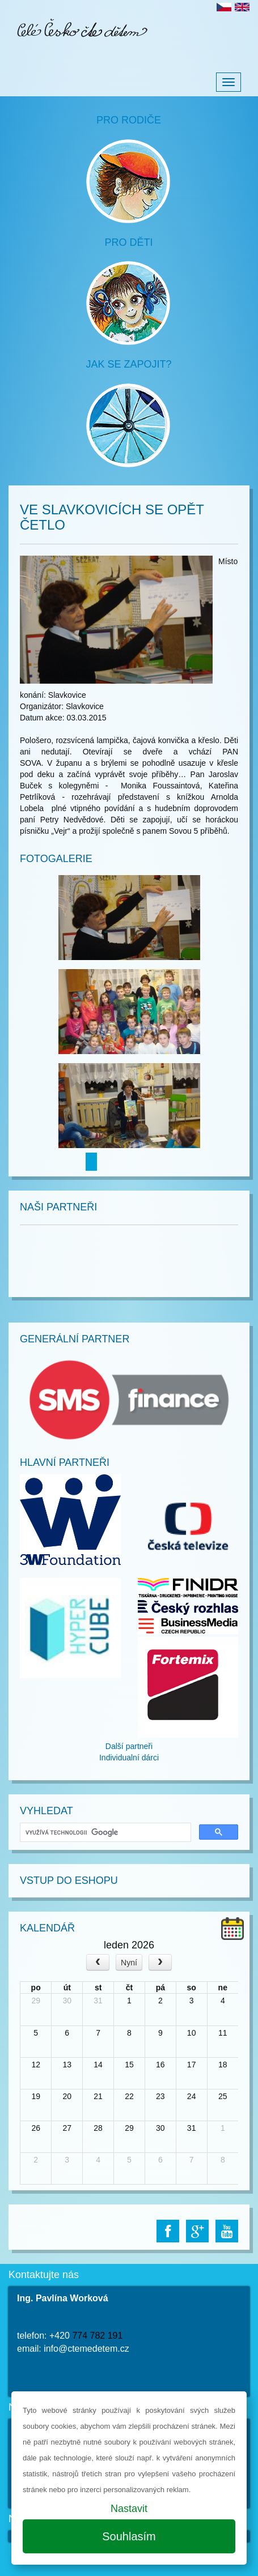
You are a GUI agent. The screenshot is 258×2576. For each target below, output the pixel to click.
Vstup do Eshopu (69, 1880)
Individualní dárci (129, 1757)
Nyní (129, 1962)
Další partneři (129, 1746)
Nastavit (129, 2508)
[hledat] (104, 1832)
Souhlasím (129, 2536)
